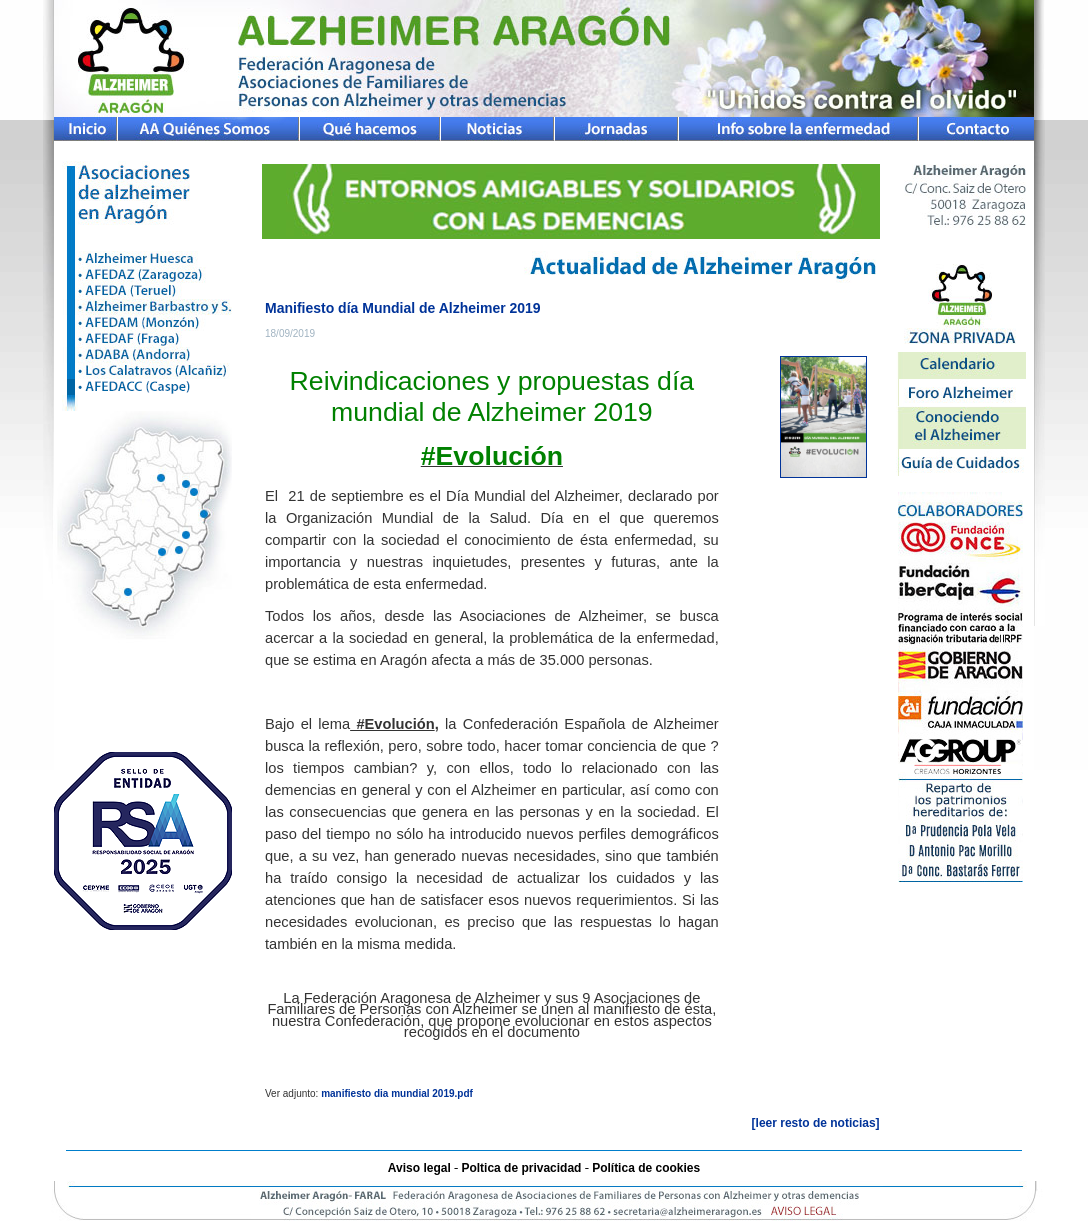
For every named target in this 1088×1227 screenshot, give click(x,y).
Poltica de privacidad (521, 1168)
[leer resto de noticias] (816, 1123)
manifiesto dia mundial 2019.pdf (397, 1093)
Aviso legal (419, 1168)
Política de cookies (646, 1168)
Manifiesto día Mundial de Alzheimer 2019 (403, 308)
